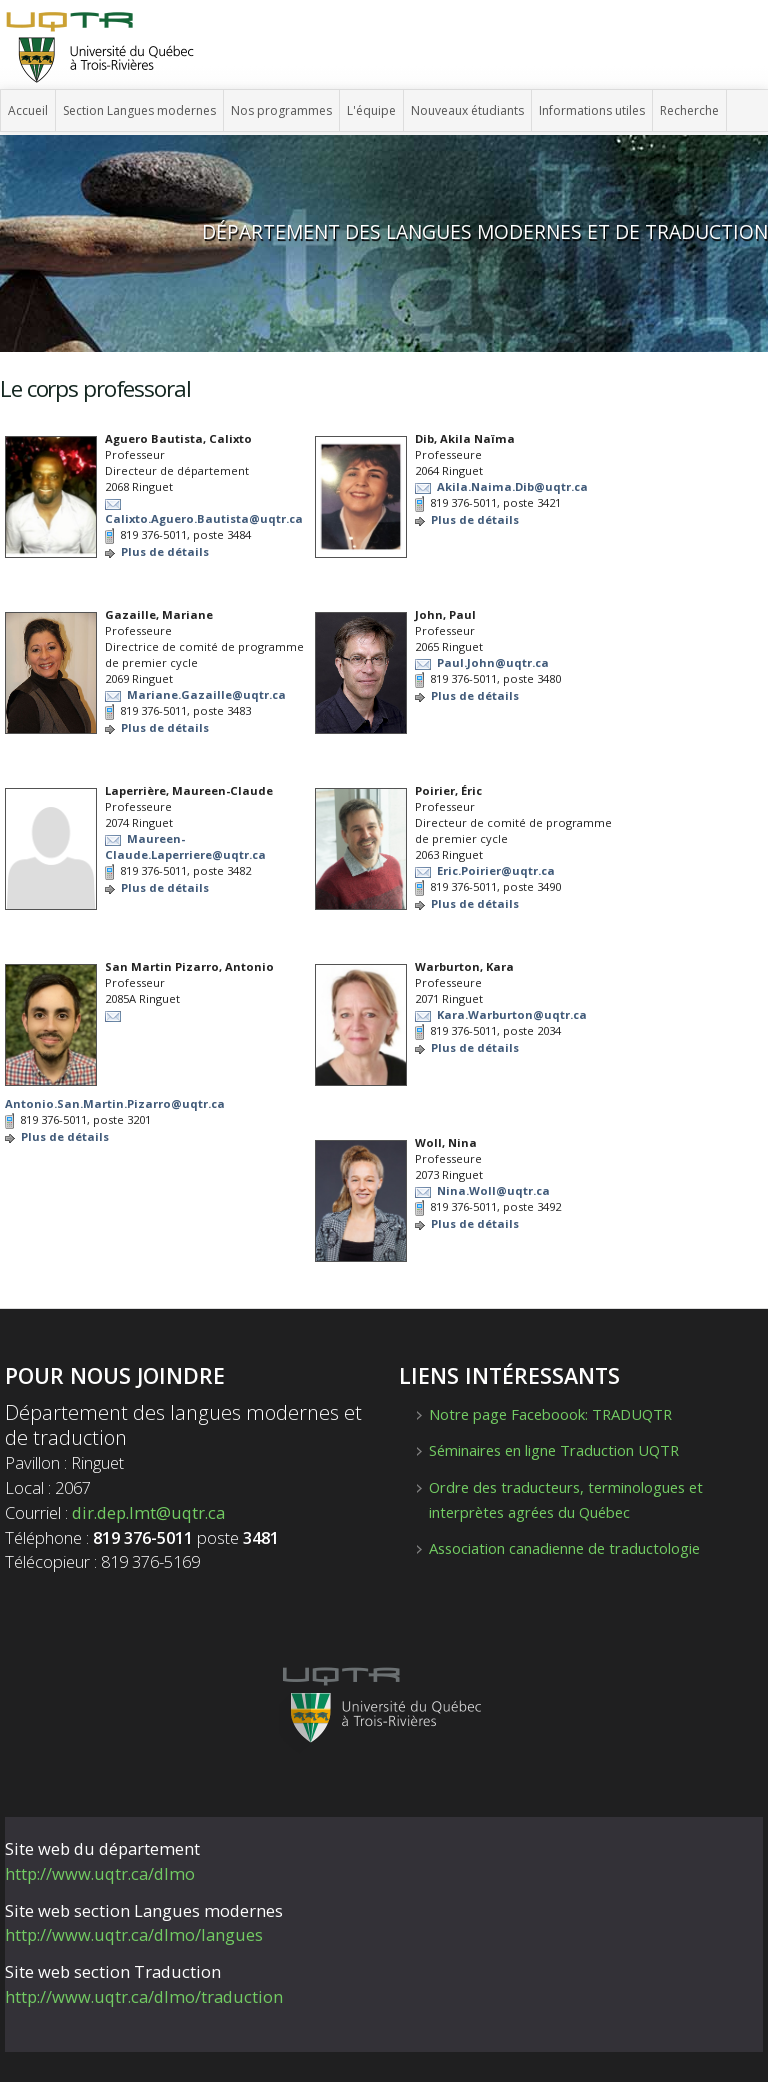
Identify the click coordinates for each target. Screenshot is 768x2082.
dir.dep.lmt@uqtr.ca (148, 1512)
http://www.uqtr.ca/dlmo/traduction (144, 1996)
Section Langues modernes (139, 110)
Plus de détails (165, 551)
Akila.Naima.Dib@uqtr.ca (512, 486)
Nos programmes (281, 110)
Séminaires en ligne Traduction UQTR (554, 1450)
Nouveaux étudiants (467, 110)
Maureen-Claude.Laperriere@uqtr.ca (185, 846)
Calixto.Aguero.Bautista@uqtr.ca (204, 518)
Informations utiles (592, 110)
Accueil (28, 110)
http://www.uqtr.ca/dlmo (100, 1873)
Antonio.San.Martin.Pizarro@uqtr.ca (115, 1103)
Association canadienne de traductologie (564, 1548)
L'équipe (371, 110)
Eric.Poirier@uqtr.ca (496, 870)
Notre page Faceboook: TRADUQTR (550, 1414)
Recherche (689, 110)
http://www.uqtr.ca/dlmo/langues (134, 1934)
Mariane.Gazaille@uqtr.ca (206, 694)
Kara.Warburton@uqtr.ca (512, 1014)
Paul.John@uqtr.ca (493, 662)
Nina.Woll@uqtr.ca (493, 1190)
